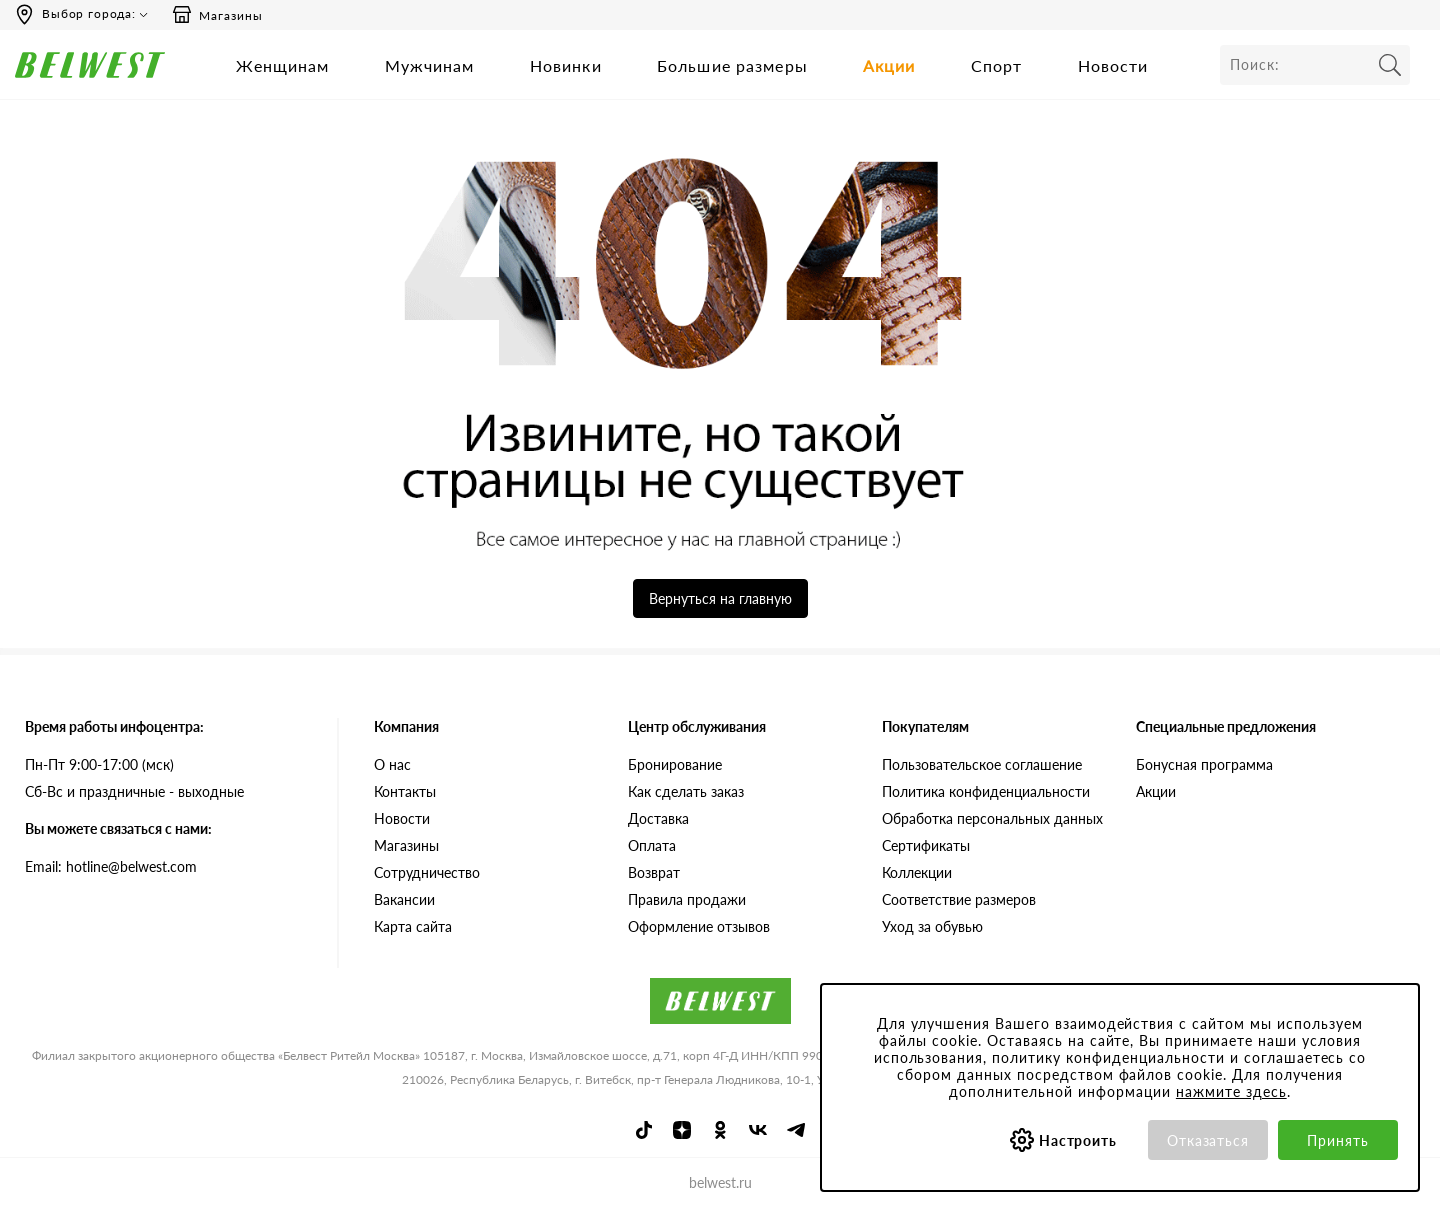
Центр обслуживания (697, 726)
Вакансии (404, 899)
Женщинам (282, 65)
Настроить (1078, 1140)
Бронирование (675, 764)
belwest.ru (720, 1182)
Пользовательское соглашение (982, 764)
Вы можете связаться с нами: (118, 828)
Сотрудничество (427, 872)
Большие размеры (732, 65)
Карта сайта (413, 926)
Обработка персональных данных (992, 818)
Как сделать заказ (686, 791)
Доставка (658, 818)
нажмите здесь (1231, 1091)
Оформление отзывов (699, 926)
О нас (392, 764)
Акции (889, 65)
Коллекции (917, 872)
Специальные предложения (1226, 726)
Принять (1338, 1140)
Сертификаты (926, 845)
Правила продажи (687, 899)
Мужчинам (430, 65)
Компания (406, 726)
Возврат (654, 872)
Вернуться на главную (720, 598)
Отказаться (1208, 1140)
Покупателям (925, 726)
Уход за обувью (932, 926)
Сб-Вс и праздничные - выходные (134, 791)
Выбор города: (89, 13)
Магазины (217, 15)
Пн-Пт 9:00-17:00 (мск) (99, 764)
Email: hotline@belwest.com (111, 866)
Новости (1113, 65)
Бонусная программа (1204, 764)
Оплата (652, 845)
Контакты (405, 791)
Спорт (997, 65)
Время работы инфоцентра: (114, 726)
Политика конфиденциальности (986, 791)
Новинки (566, 65)
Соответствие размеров (959, 899)
